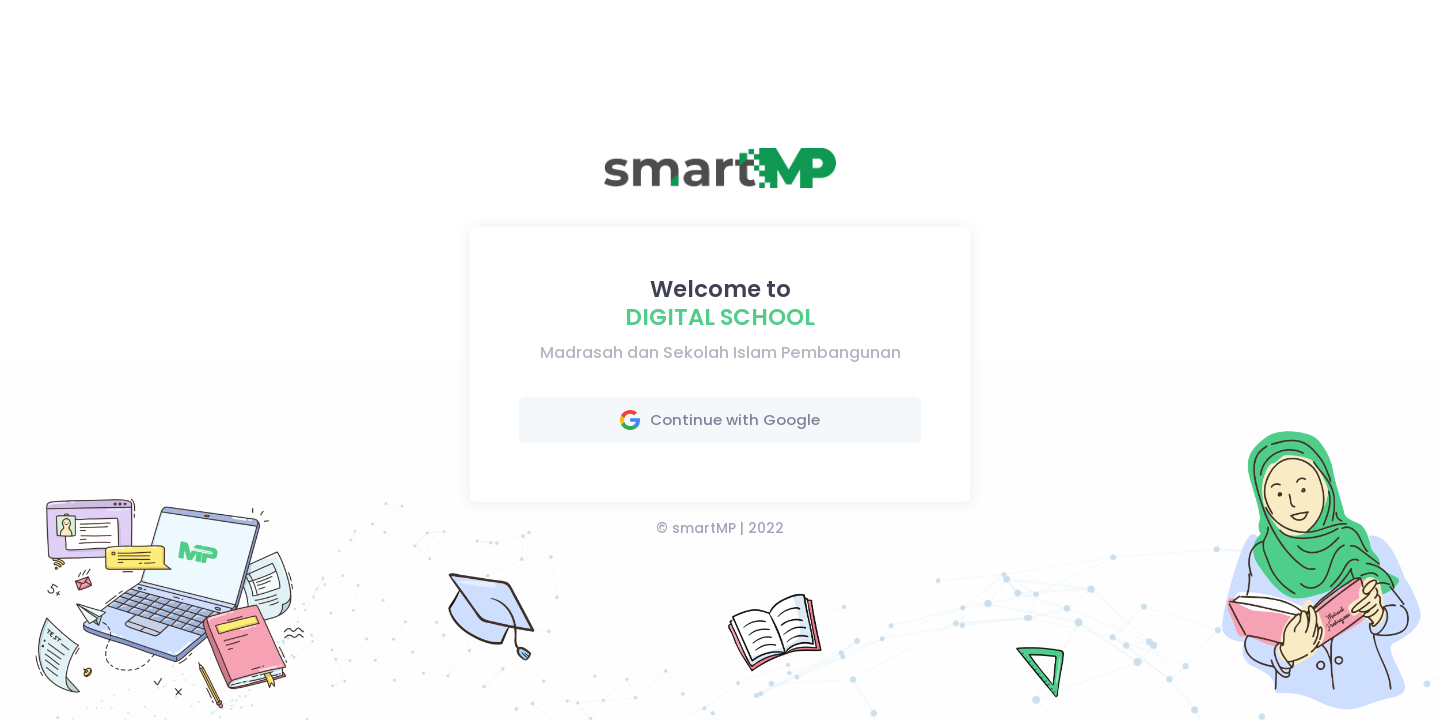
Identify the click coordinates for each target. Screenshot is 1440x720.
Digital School (720, 317)
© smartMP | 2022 (720, 528)
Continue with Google (720, 419)
